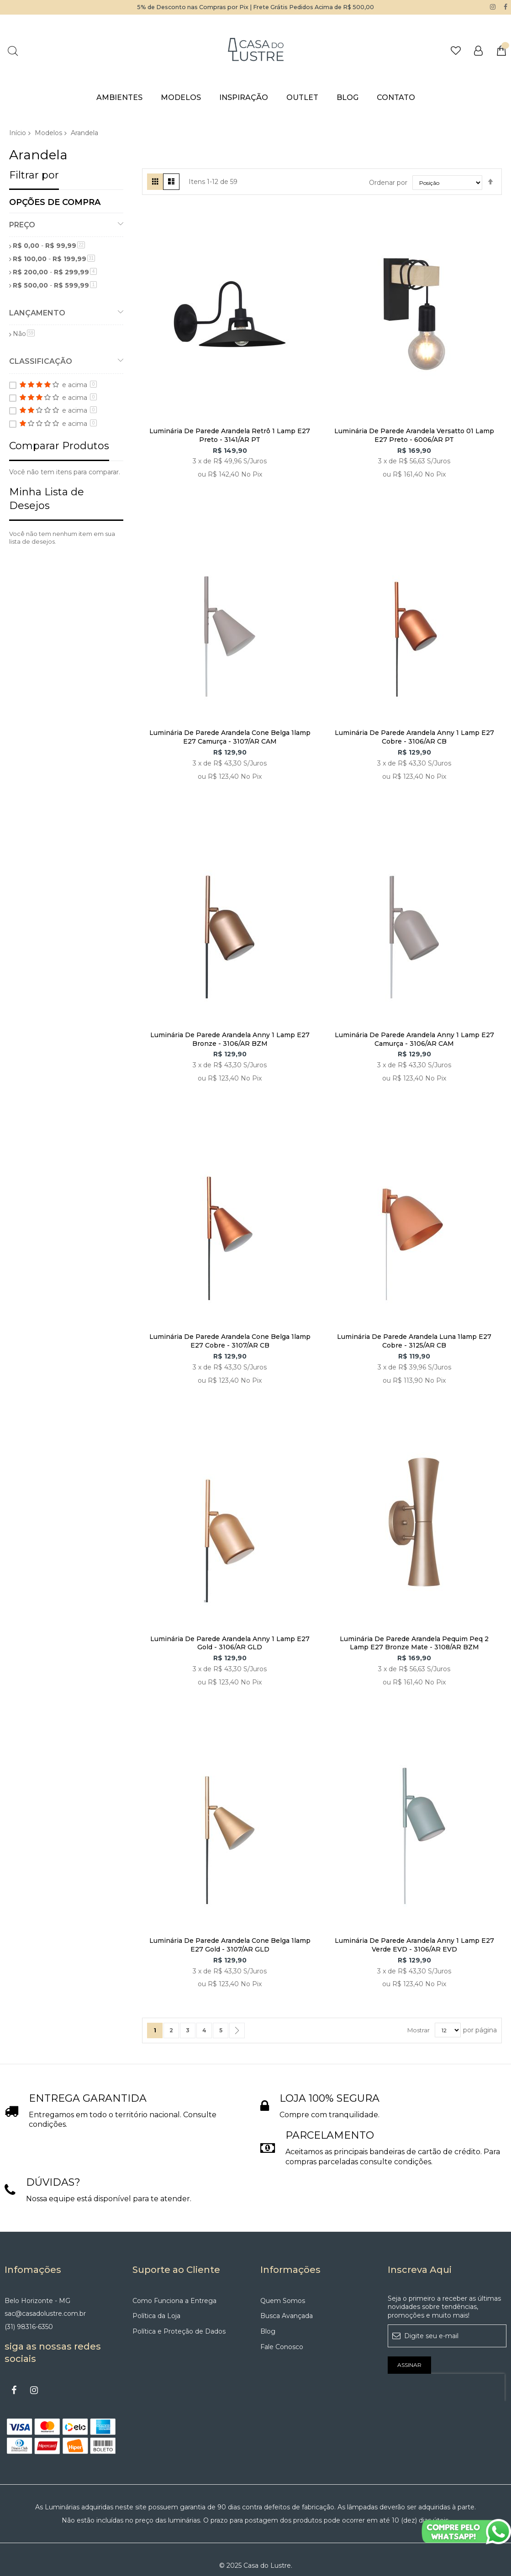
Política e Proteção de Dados (179, 2331)
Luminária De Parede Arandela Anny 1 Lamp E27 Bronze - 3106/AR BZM (230, 1038)
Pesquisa (13, 50)
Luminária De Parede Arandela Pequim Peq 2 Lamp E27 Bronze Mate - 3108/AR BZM (414, 1642)
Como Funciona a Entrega (174, 2300)
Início (17, 132)
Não (24, 334)
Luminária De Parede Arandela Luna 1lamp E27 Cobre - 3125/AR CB (414, 1341)
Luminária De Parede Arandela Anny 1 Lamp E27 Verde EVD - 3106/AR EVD (414, 1944)
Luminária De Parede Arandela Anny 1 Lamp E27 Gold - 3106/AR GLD (230, 1642)
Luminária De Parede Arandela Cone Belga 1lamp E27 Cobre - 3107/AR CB (230, 1341)
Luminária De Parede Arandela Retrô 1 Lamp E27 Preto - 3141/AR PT (229, 434)
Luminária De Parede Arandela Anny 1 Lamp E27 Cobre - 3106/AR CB (414, 737)
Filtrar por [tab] (34, 174)
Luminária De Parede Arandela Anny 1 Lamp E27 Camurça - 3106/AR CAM (414, 1038)
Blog (267, 2331)
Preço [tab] (22, 224)
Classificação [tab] (40, 361)
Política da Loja (156, 2316)
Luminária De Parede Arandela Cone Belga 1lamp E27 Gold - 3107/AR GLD (230, 1944)
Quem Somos (282, 2300)
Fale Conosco (281, 2346)
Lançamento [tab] (37, 312)
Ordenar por (388, 182)
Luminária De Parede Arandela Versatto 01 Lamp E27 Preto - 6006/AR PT (414, 434)
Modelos (48, 132)
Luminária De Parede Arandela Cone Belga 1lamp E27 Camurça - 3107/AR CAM (230, 737)
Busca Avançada (286, 2316)
